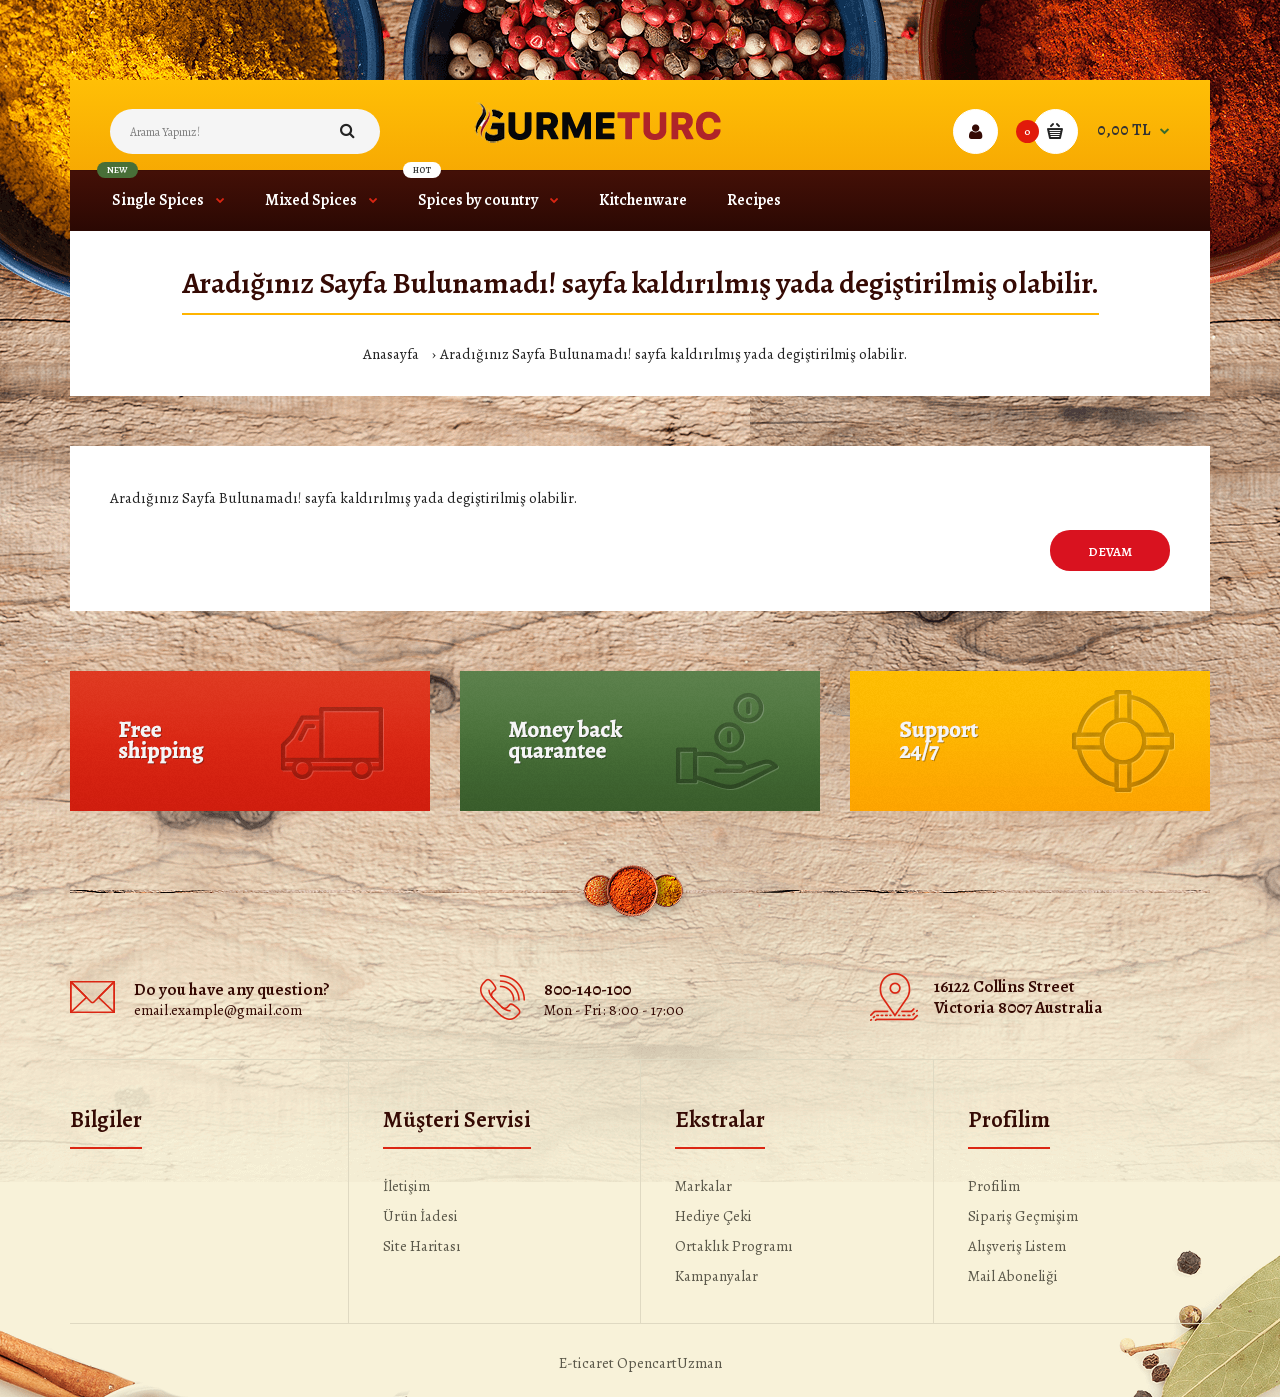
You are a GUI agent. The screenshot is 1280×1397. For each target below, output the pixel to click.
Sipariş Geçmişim (1023, 1216)
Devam (1110, 551)
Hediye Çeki (713, 1216)
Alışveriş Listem (1017, 1246)
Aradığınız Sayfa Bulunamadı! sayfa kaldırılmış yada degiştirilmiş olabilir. (673, 354)
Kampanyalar (716, 1276)
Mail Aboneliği (1013, 1276)
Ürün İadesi (420, 1216)
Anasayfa (391, 354)
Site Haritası (422, 1246)
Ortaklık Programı (734, 1246)
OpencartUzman (669, 1363)
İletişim (406, 1186)
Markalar (703, 1186)
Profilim (994, 1186)
